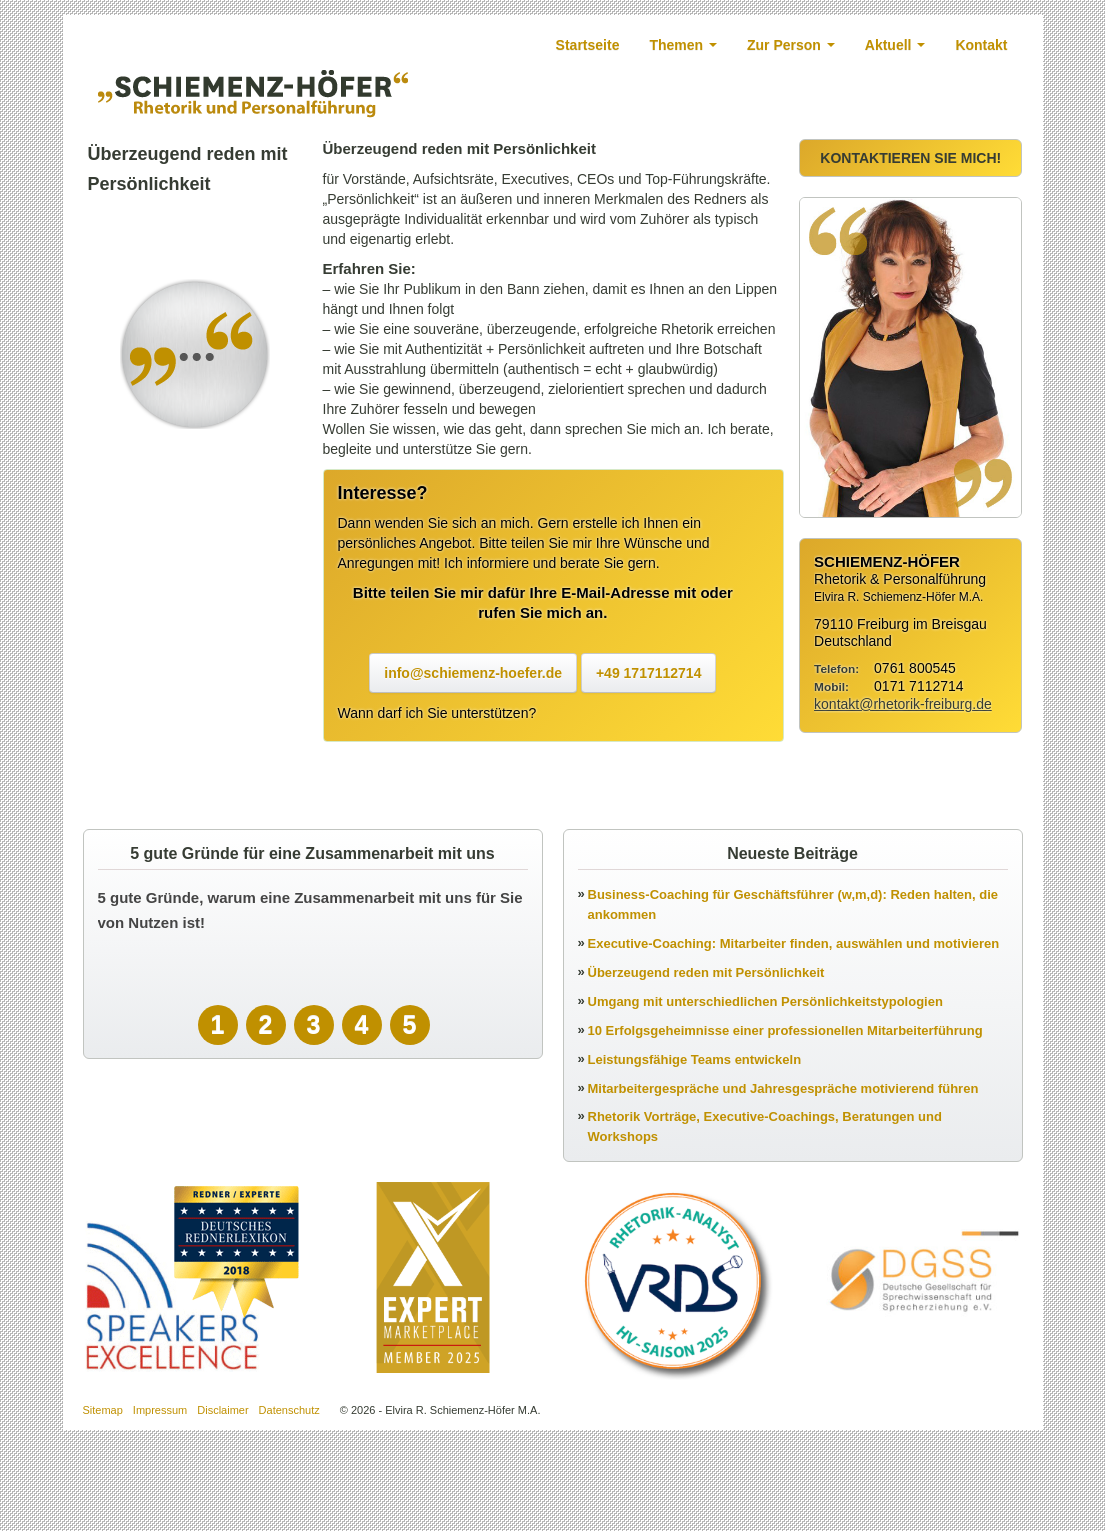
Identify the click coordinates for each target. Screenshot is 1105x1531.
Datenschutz (289, 1411)
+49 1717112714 (649, 674)
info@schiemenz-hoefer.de (473, 674)
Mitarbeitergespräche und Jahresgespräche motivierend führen (783, 1089)
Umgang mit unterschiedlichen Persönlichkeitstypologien (765, 1002)
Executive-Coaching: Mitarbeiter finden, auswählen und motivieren (794, 944)
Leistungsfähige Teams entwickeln (695, 1060)
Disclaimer (222, 1411)
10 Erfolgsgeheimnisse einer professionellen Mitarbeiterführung (785, 1031)
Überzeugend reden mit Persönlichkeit (706, 973)
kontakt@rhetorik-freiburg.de (903, 705)
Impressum (160, 1411)
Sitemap (103, 1411)
